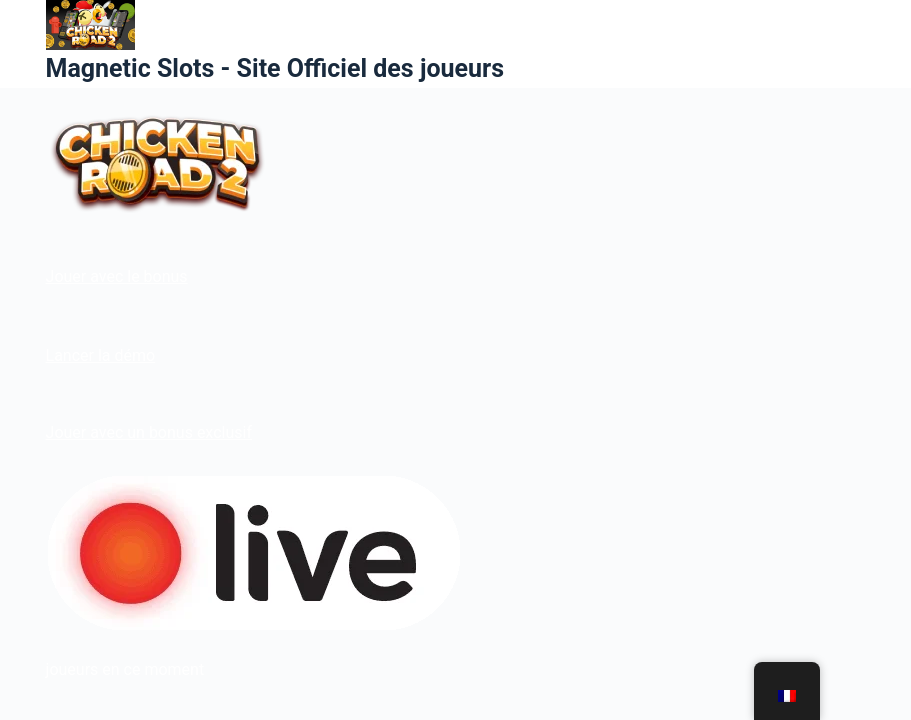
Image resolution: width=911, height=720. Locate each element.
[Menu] (856, 44)
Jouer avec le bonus (117, 276)
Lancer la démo (101, 355)
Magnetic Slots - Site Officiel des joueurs (275, 68)
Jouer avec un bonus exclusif (149, 432)
